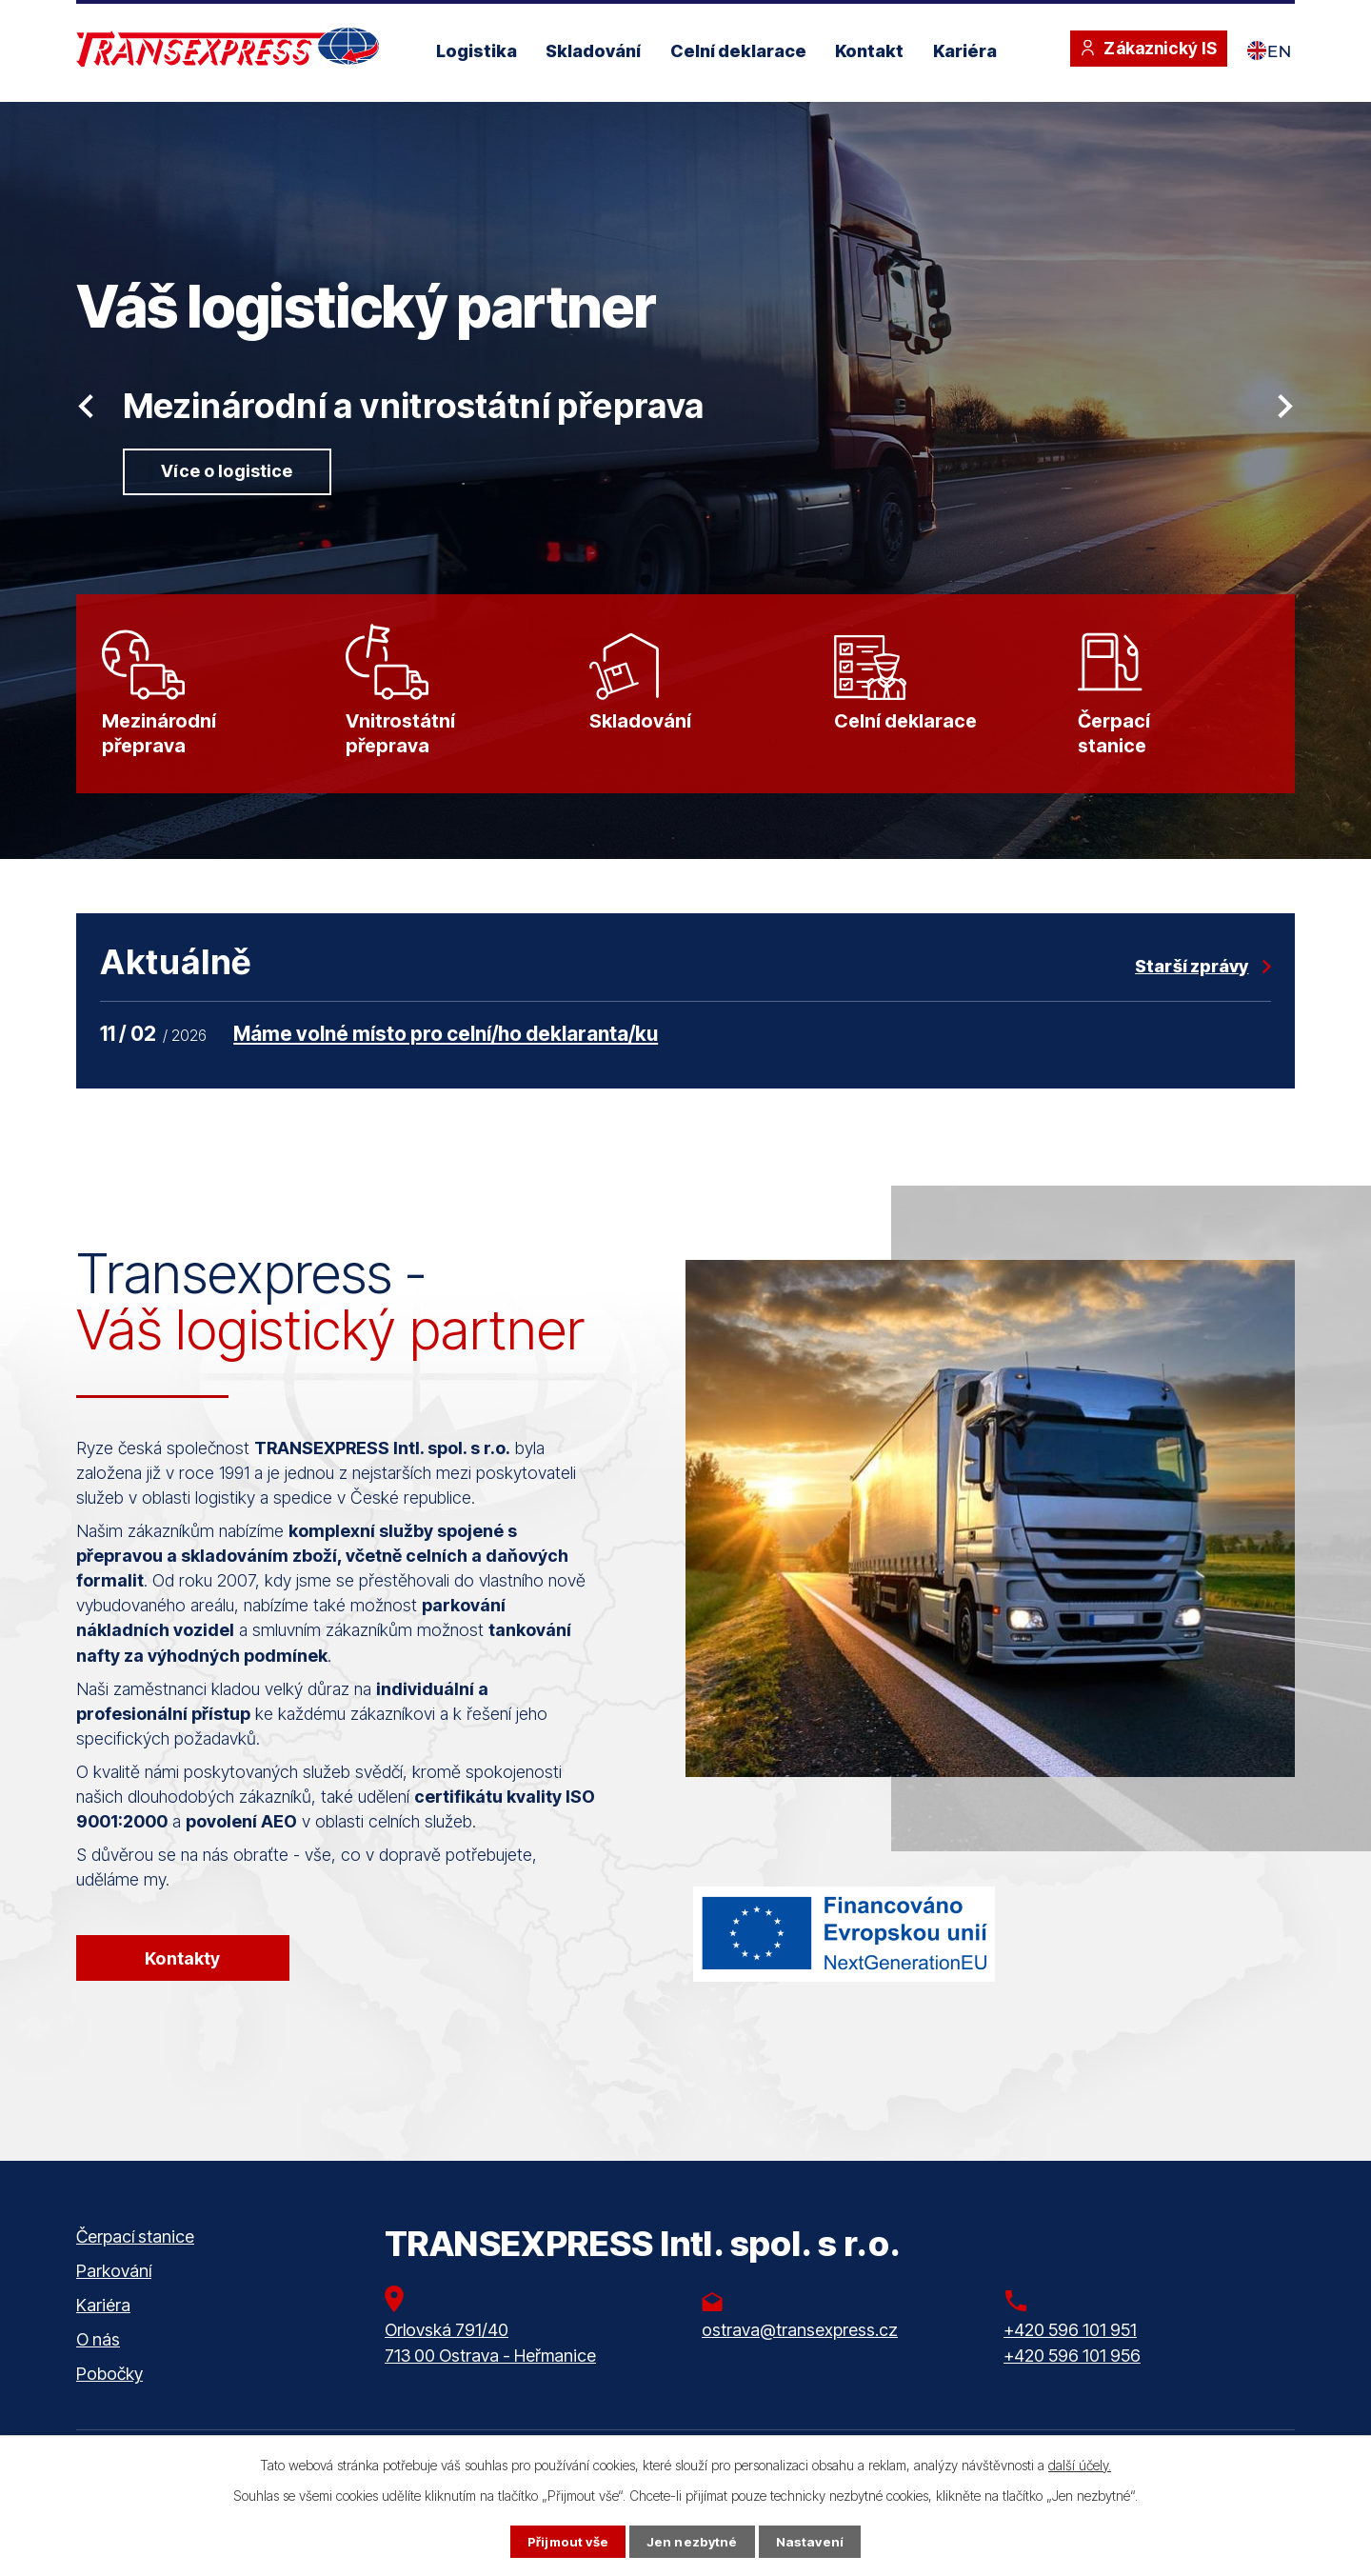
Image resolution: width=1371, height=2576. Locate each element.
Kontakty (184, 1977)
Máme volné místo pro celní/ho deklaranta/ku (445, 1051)
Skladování (593, 51)
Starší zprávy (1191, 983)
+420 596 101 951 (1070, 2350)
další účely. (1079, 2464)
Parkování (113, 2292)
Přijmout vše (566, 2541)
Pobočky (109, 2395)
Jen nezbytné (692, 2541)
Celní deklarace (738, 51)
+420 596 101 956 (1072, 2376)
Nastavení (812, 2541)
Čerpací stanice (135, 2257)
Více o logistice (230, 472)
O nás (98, 2360)
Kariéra (965, 51)
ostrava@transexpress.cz (800, 2350)
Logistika (476, 51)
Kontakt (869, 51)
